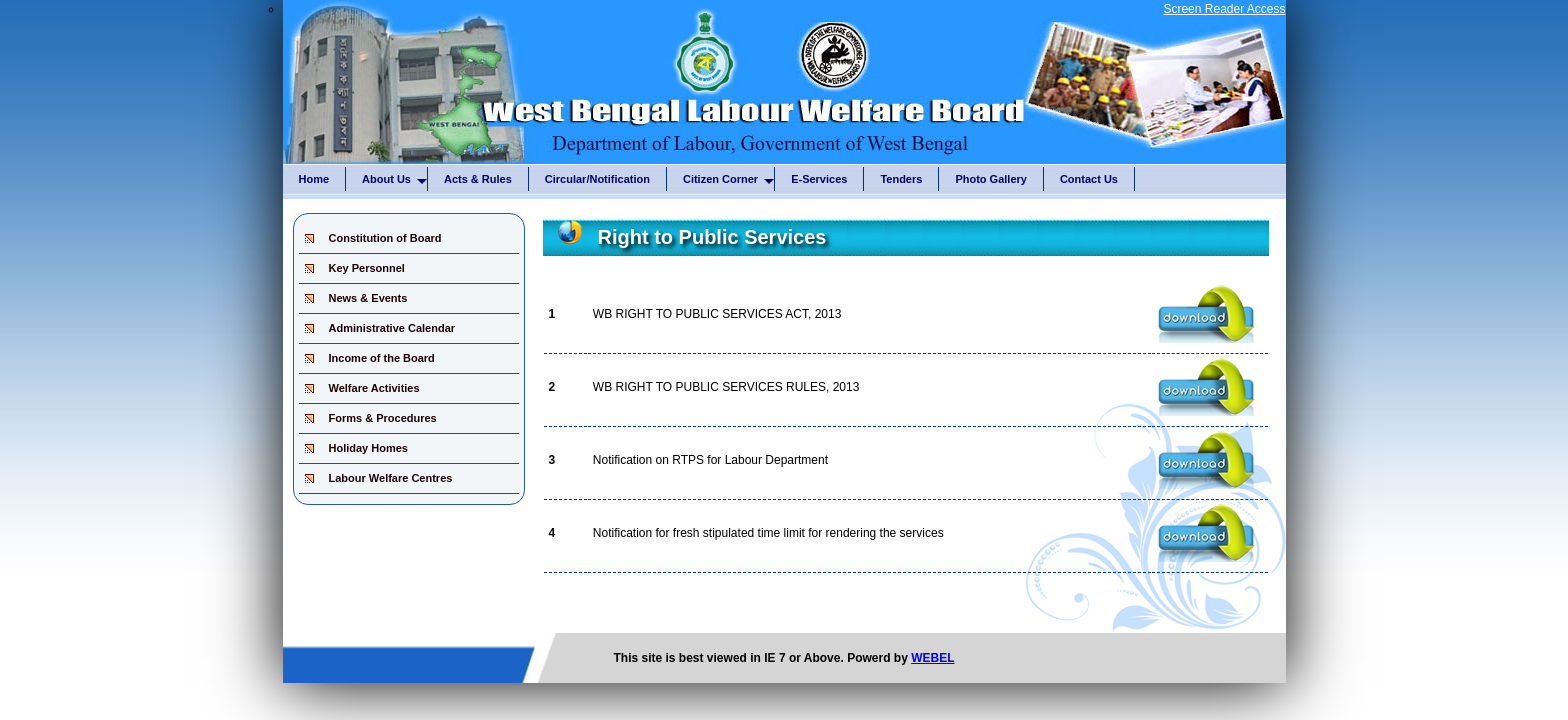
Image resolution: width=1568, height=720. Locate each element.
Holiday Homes (368, 448)
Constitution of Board (385, 238)
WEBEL (932, 658)
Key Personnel (367, 268)
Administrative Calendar (392, 328)
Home (314, 179)
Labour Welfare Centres (391, 478)
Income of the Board (382, 358)
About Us (394, 181)
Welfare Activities (374, 388)
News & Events (368, 298)
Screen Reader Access (1224, 9)
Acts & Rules (478, 179)
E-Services (819, 179)
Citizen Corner (728, 181)
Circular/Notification (597, 179)
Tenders (901, 179)
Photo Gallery (991, 179)
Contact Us (1089, 179)
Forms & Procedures (383, 418)
